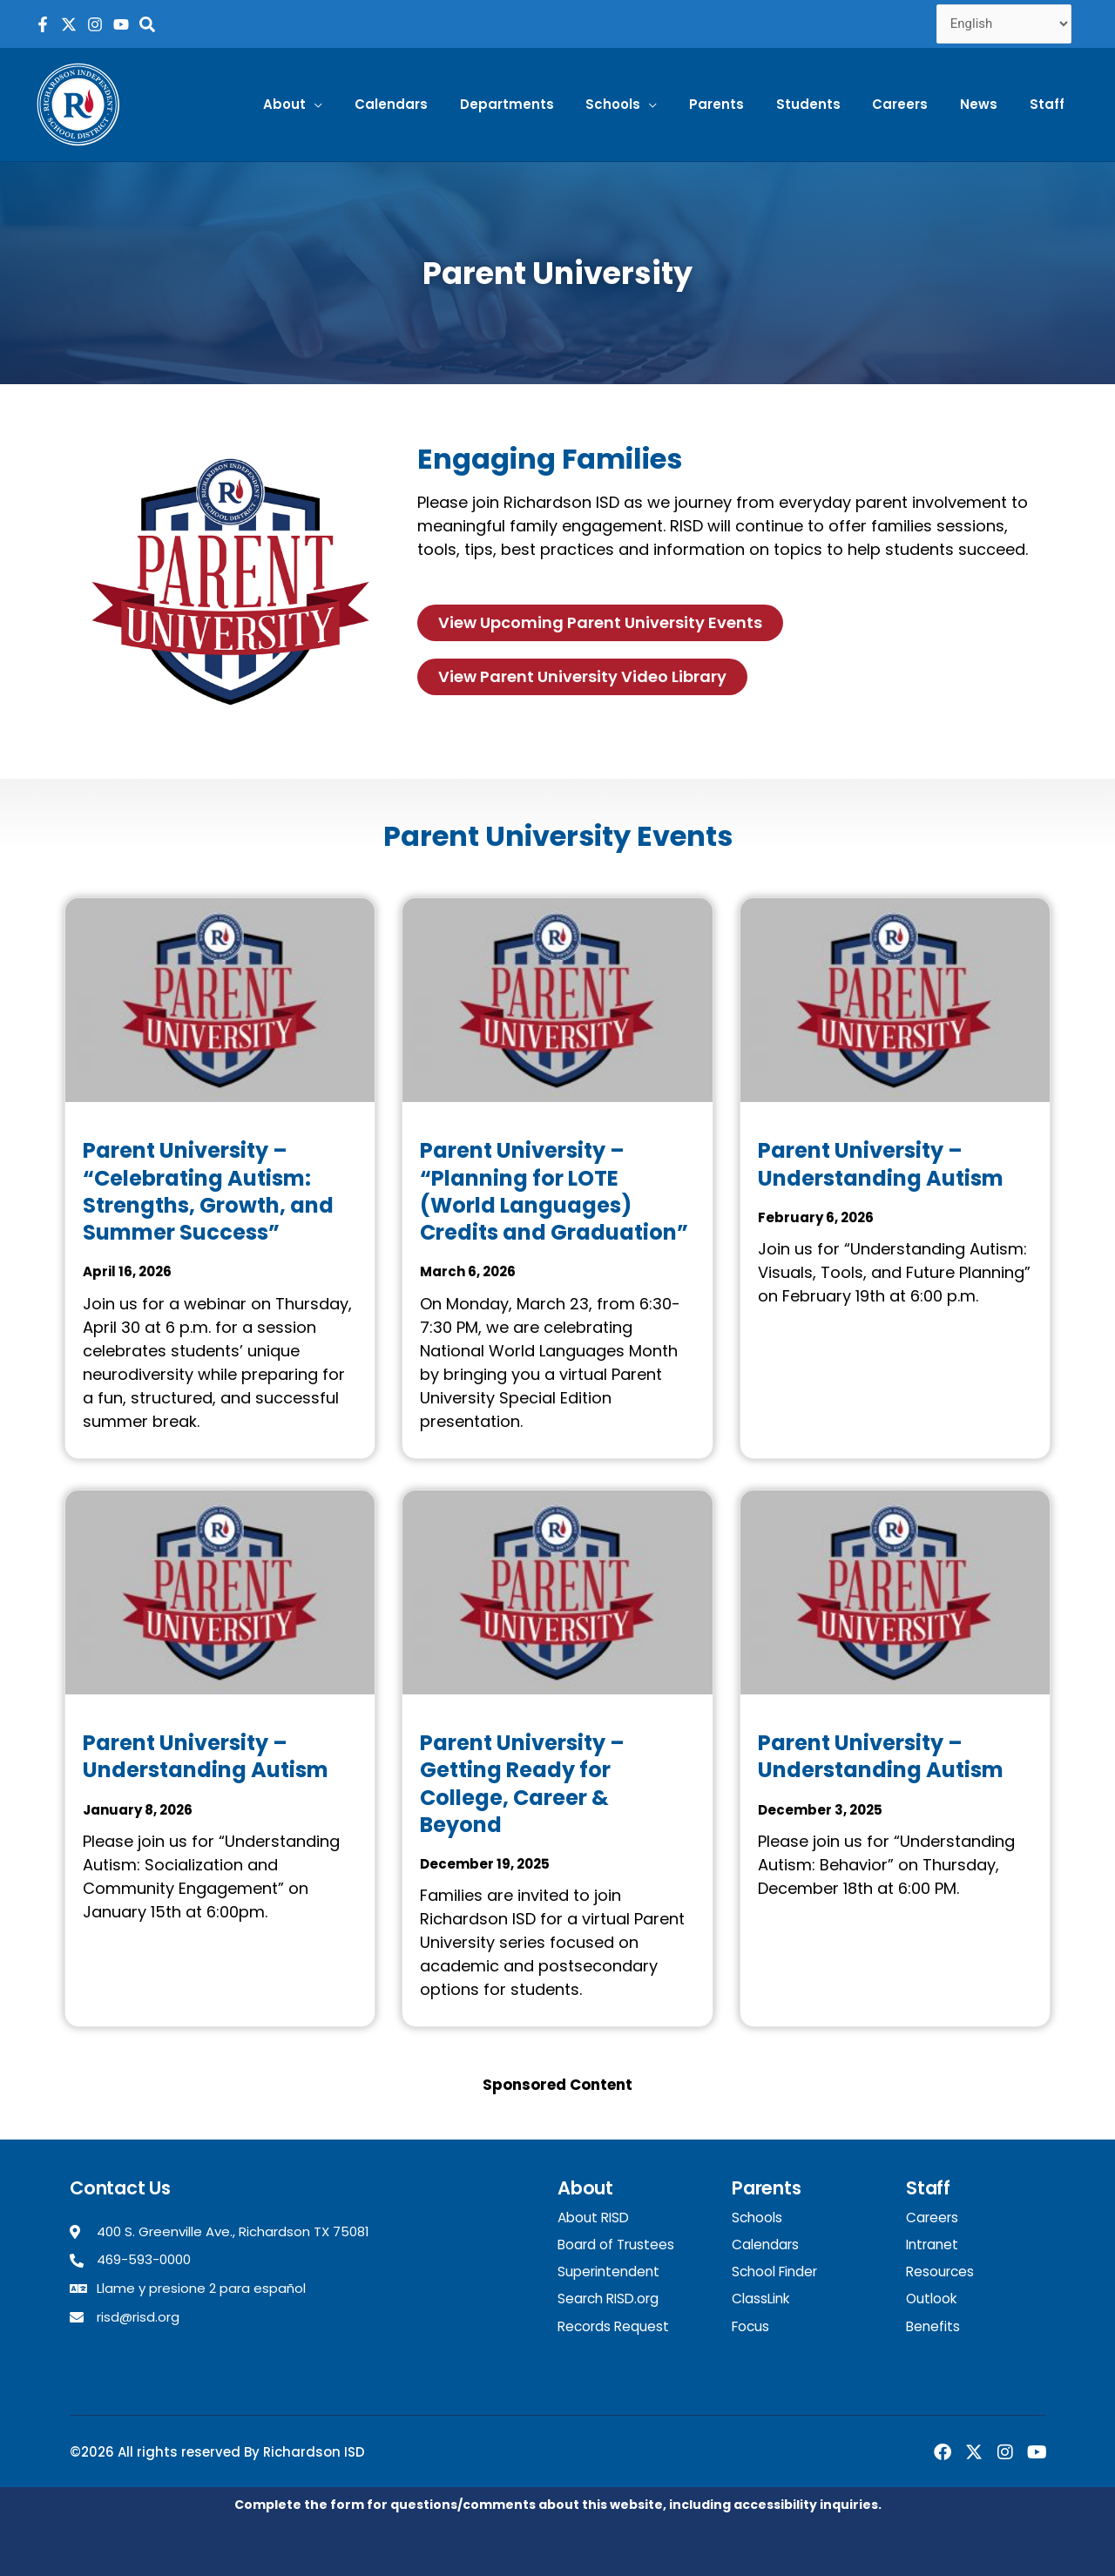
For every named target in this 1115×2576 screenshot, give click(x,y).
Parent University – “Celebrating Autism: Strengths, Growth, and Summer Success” (208, 1191)
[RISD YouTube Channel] (121, 24)
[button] (342, 104)
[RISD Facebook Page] (43, 24)
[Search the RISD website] (147, 24)
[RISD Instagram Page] (95, 24)
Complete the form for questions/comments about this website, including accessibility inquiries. (558, 2502)
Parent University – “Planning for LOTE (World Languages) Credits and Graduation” (554, 1191)
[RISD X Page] (69, 24)
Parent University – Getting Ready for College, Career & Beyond (522, 1783)
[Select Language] (1004, 24)
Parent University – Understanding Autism (881, 1164)
